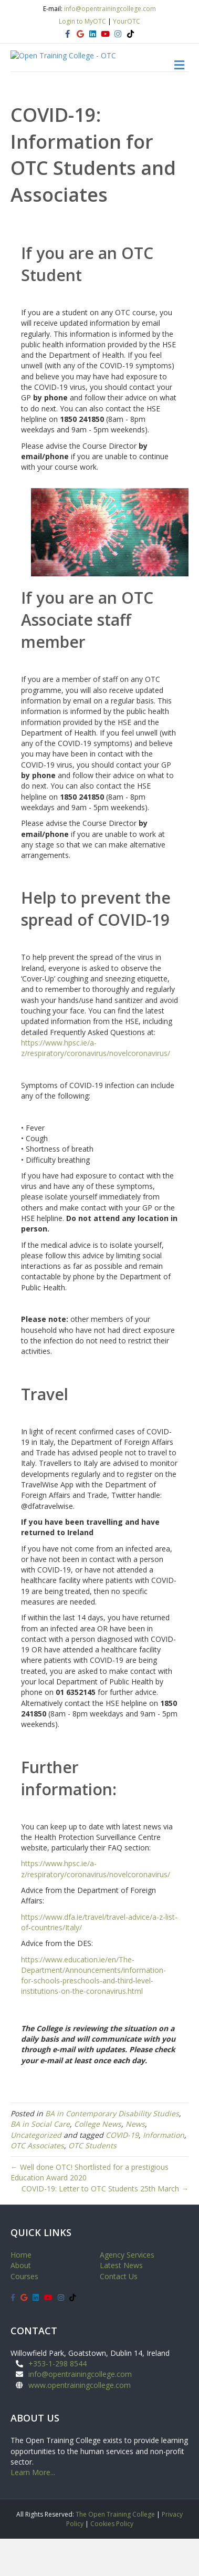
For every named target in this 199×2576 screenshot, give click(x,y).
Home (21, 2292)
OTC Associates (37, 2183)
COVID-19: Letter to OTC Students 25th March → (105, 2226)
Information (163, 2172)
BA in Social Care (40, 2161)
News (135, 2161)
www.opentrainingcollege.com (79, 2422)
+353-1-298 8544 (57, 2401)
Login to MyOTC (82, 21)
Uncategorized (36, 2172)
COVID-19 (122, 2172)
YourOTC (126, 21)
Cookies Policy (111, 2561)
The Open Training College (115, 2551)
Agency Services (127, 2292)
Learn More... (33, 2510)
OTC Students (92, 2183)
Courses (24, 2314)
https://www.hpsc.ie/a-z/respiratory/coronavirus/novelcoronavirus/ (95, 1085)
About (21, 2303)
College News (97, 2161)
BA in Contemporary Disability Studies (112, 2151)
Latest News (121, 2303)
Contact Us (119, 2314)
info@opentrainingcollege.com (110, 8)
